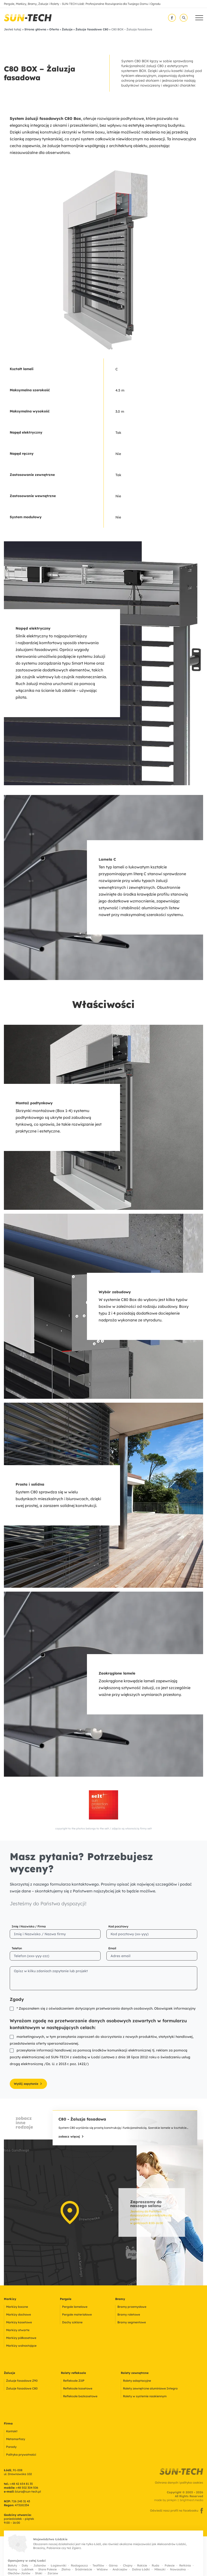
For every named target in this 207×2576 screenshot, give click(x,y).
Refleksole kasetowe (77, 2388)
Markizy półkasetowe (21, 2338)
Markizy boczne (17, 2307)
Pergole (65, 2299)
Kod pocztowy (118, 1926)
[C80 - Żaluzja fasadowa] (125, 2127)
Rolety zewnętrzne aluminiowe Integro (150, 2388)
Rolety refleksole (73, 2373)
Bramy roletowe (128, 2314)
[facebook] (172, 18)
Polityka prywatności (21, 2454)
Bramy (120, 2299)
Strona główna (35, 29)
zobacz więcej (69, 2136)
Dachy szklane (72, 2322)
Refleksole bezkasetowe (80, 2396)
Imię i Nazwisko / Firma (29, 1926)
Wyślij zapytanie (26, 2084)
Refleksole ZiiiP (74, 2380)
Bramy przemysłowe (131, 2307)
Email (112, 1948)
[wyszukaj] (184, 18)
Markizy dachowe (18, 2314)
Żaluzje (67, 29)
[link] (28, 17)
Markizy (10, 2299)
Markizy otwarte (17, 2330)
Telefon (17, 1948)
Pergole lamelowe (74, 2307)
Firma (8, 2423)
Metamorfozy (15, 2439)
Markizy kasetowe (19, 2322)
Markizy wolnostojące (21, 2345)
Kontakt (12, 2431)
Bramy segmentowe (131, 2322)
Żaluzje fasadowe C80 (91, 29)
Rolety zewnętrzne (135, 2373)
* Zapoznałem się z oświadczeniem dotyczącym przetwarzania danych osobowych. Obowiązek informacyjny (106, 2008)
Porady (11, 2447)
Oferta (54, 29)
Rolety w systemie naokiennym (145, 2396)
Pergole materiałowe (77, 2314)
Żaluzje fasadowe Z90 (22, 2380)
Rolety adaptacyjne (137, 2380)
